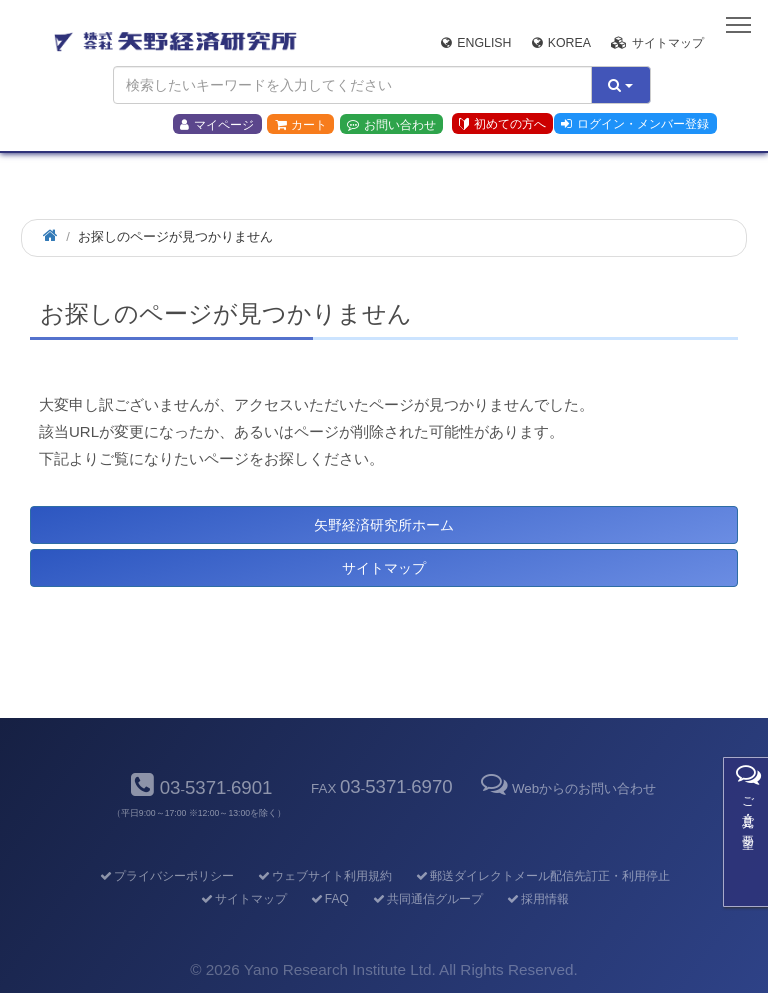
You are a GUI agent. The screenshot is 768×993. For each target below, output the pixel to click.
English (476, 43)
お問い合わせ (391, 125)
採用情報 (536, 899)
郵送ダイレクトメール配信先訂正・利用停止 (541, 876)
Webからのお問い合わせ (567, 788)
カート (301, 125)
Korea (561, 43)
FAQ (328, 899)
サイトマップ (657, 43)
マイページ (217, 125)
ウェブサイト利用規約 (323, 876)
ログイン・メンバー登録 (635, 124)
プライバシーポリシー (165, 876)
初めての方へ (502, 124)
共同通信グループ (426, 899)
